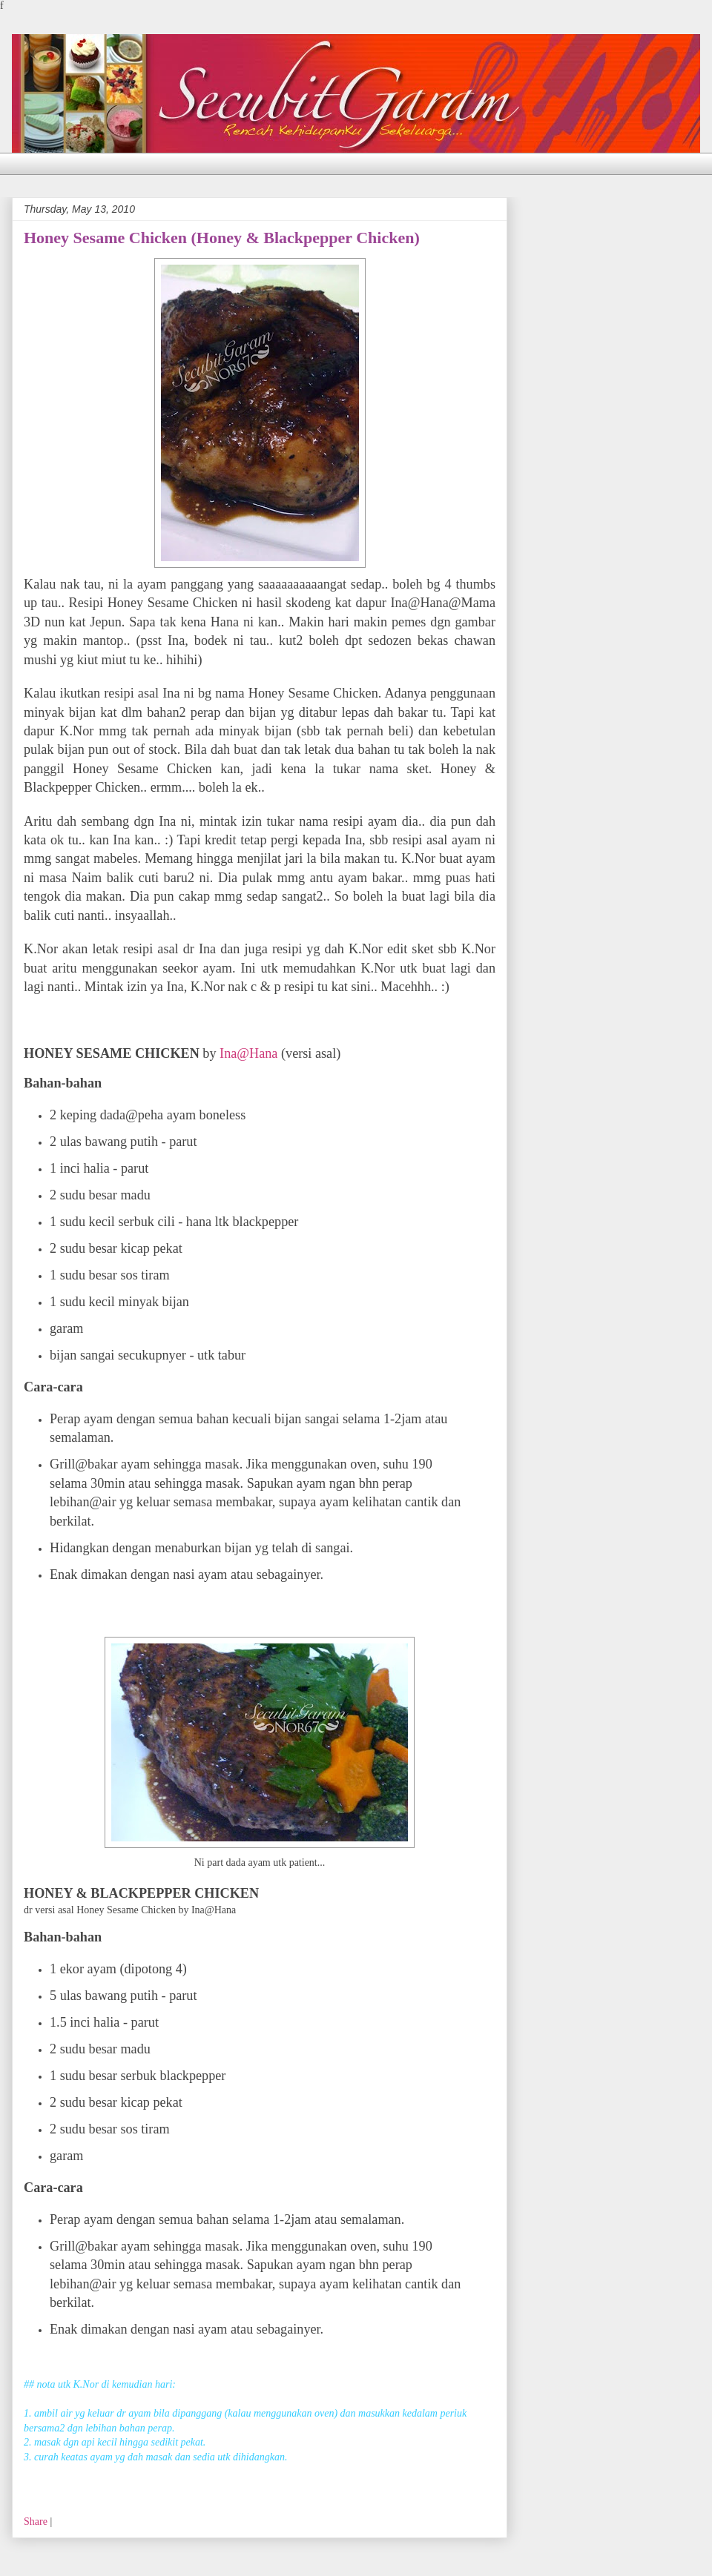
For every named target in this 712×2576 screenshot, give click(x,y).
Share (35, 2521)
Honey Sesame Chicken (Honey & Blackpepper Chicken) (222, 237)
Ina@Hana (247, 1053)
